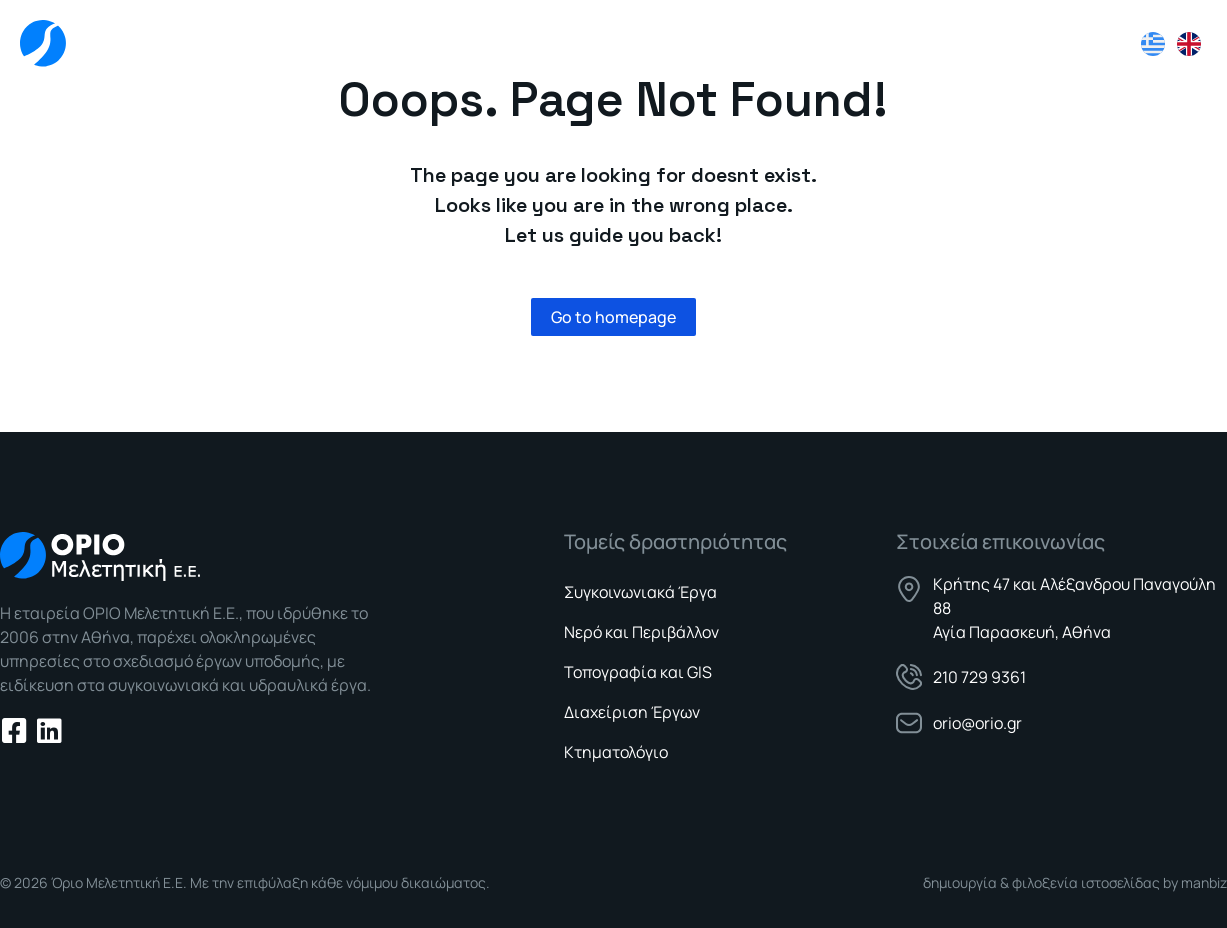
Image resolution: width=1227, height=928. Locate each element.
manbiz (1204, 882)
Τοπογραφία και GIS (638, 672)
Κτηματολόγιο (616, 752)
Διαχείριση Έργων (632, 712)
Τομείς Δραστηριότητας (823, 44)
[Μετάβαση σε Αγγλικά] (1189, 44)
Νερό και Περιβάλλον (641, 632)
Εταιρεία (656, 43)
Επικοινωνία (1070, 43)
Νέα (971, 43)
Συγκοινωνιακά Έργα (640, 592)
